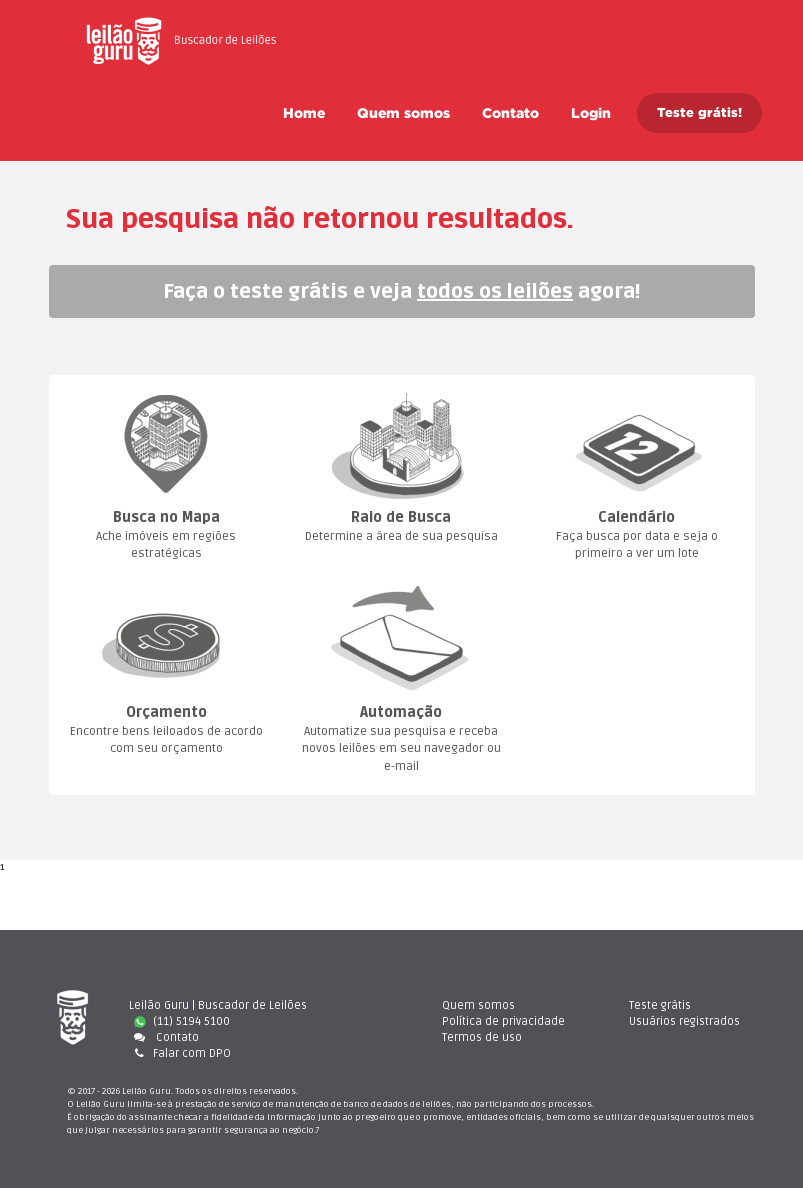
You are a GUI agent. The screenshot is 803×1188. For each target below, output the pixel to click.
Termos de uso (482, 1037)
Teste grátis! (699, 112)
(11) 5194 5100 (182, 1021)
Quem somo (403, 113)
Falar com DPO (180, 1053)
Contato (510, 113)
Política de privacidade (503, 1021)
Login (591, 113)
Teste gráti (660, 1005)
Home (304, 113)
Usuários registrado (684, 1021)
